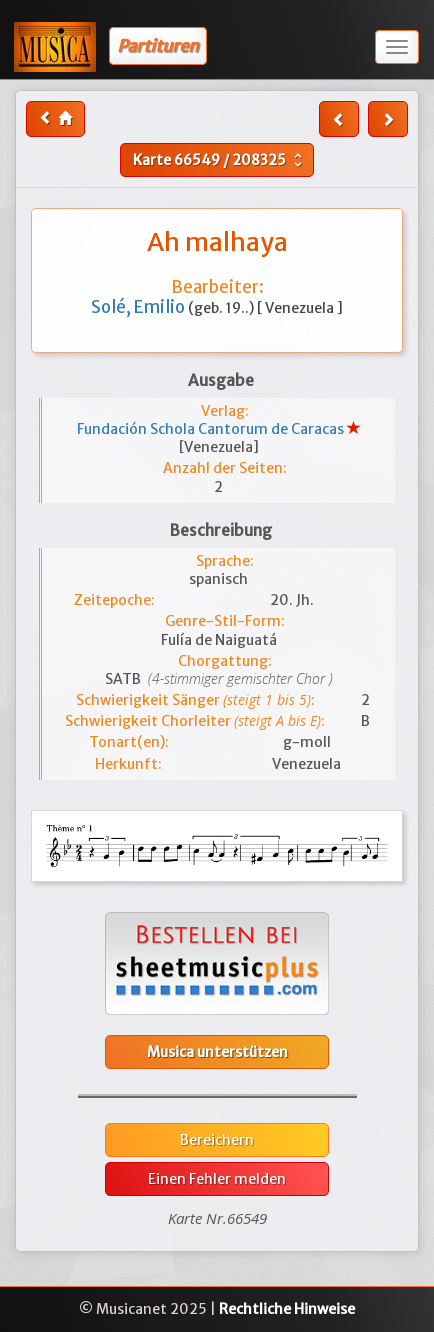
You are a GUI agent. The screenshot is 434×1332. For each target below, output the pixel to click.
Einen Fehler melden (217, 1179)
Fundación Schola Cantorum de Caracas (212, 429)
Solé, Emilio (139, 307)
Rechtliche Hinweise (287, 1309)
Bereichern (217, 1140)
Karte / (220, 160)
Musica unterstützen (217, 1052)
